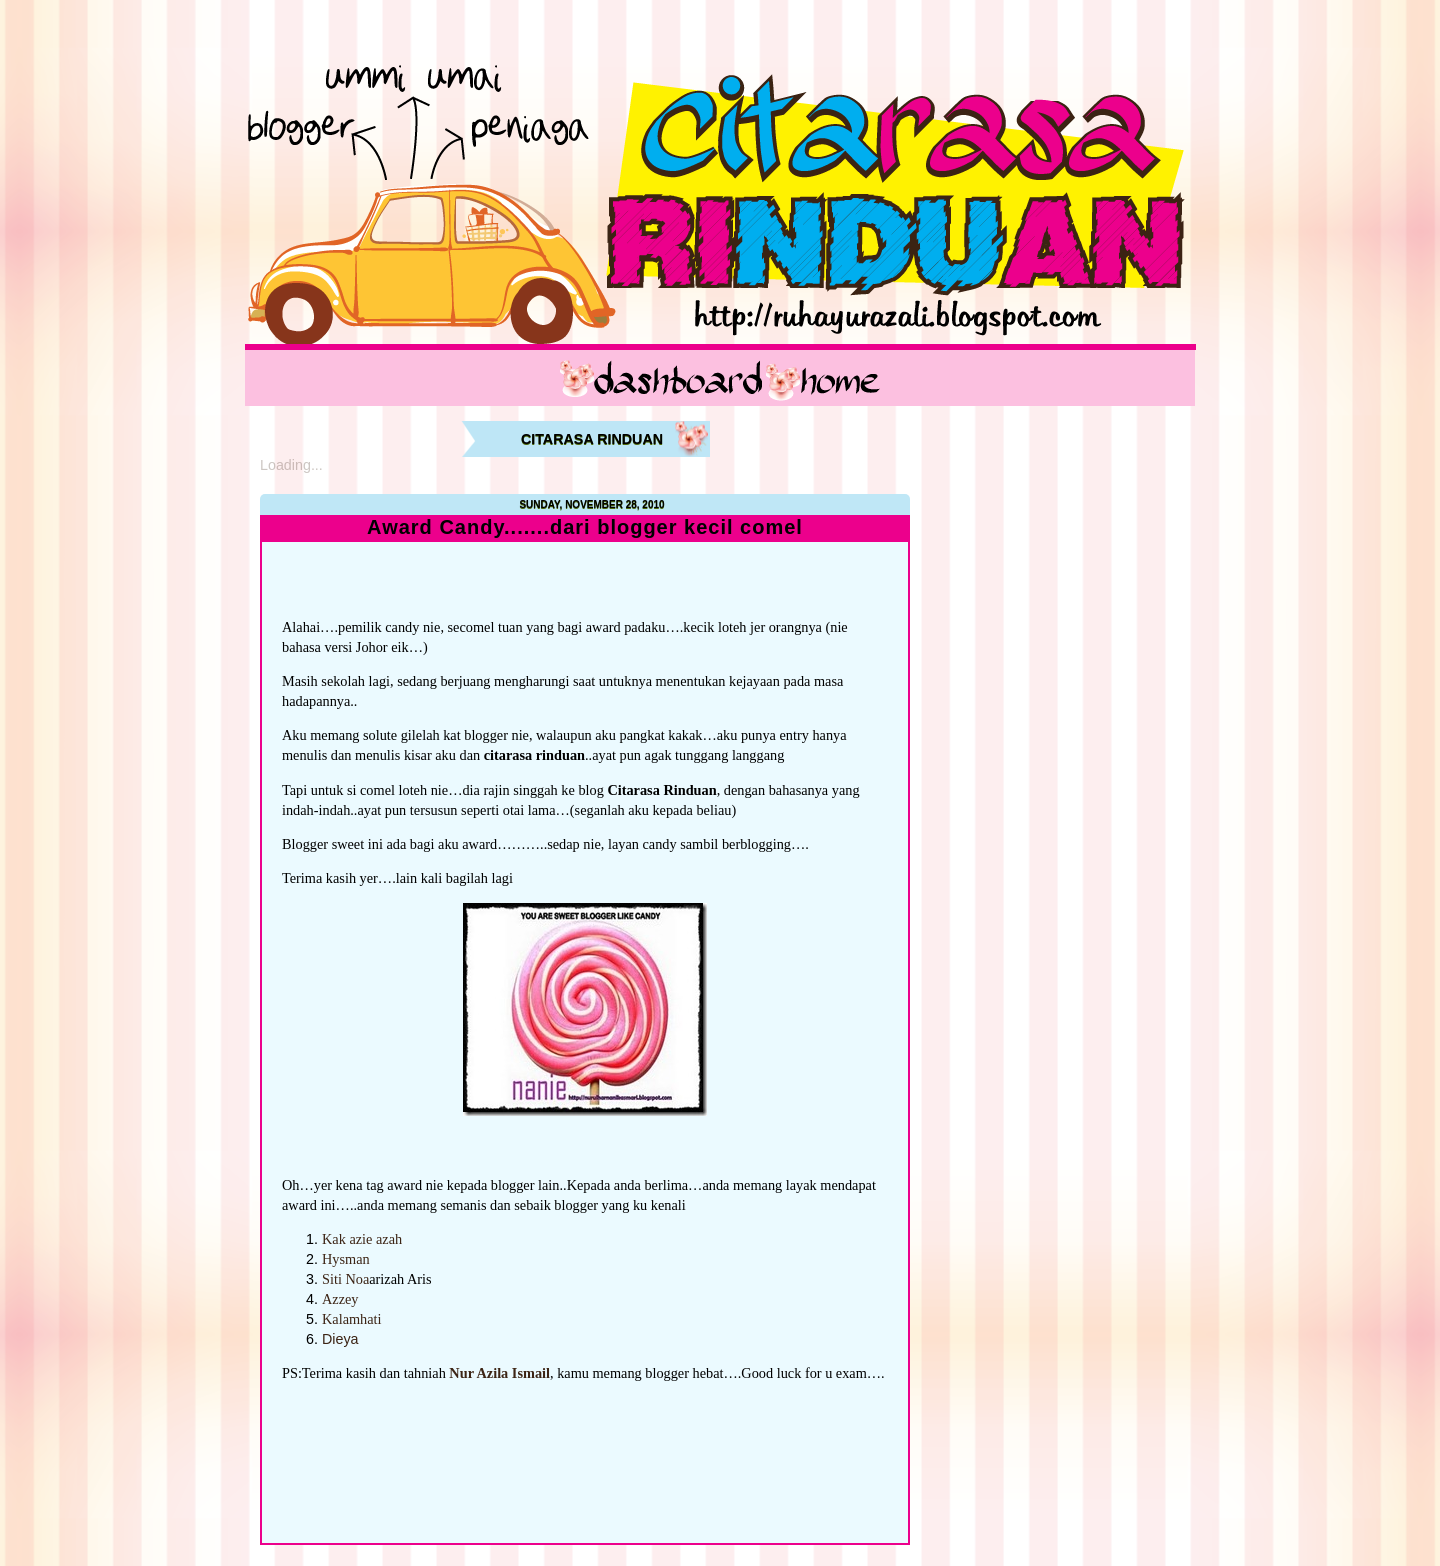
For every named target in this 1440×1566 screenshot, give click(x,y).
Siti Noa (345, 1279)
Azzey (340, 1299)
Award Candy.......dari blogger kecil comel (585, 527)
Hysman (346, 1259)
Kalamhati (352, 1319)
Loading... (291, 465)
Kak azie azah (362, 1239)
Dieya (340, 1339)
